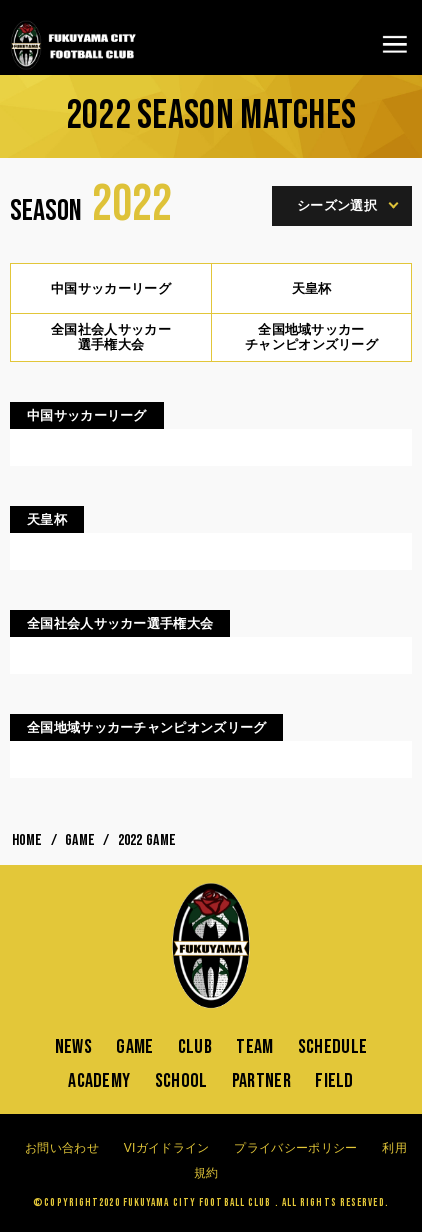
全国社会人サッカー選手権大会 (111, 337)
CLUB (195, 1047)
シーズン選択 (344, 205)
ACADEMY (99, 1081)
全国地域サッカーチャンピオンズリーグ (311, 337)
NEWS (73, 1047)
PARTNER (261, 1081)
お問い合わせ (62, 1148)
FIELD (334, 1081)
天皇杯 (312, 289)
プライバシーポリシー (295, 1148)
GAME (134, 1047)
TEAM (254, 1047)
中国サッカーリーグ (111, 289)
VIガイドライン (167, 1148)
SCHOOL (181, 1081)
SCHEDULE (332, 1047)
